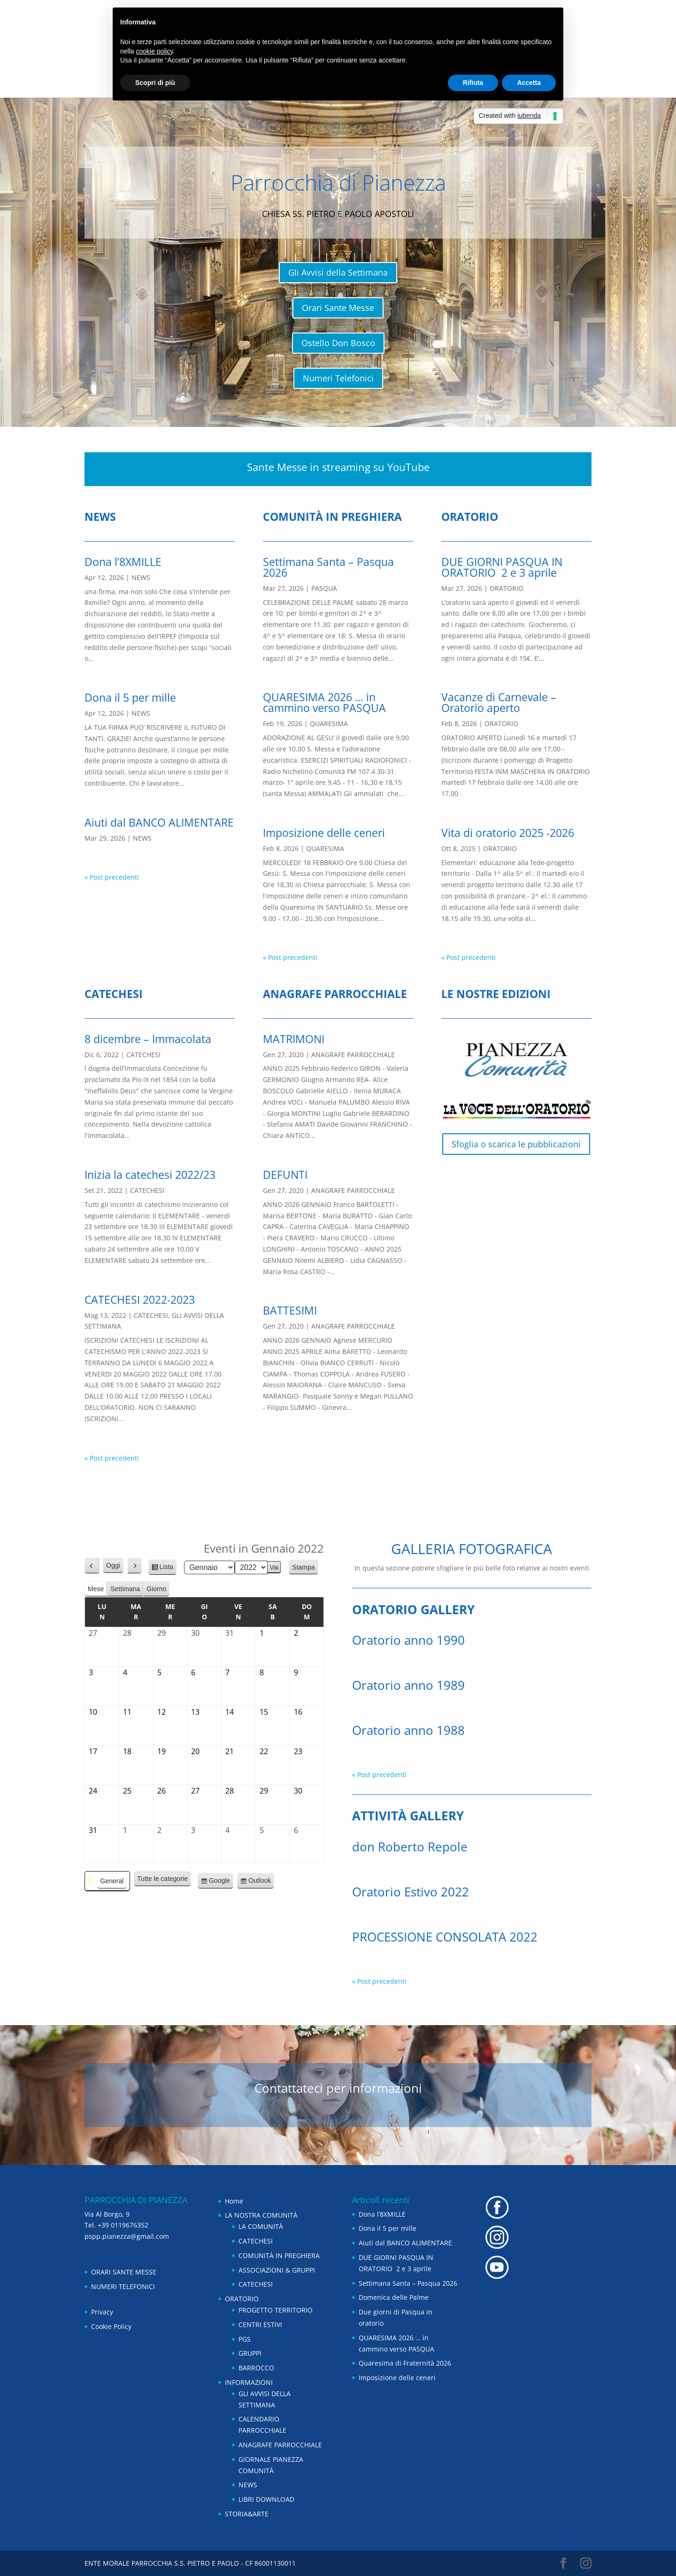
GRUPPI (249, 2353)
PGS (244, 2339)
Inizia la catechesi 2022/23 (149, 1174)
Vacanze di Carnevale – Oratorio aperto (498, 702)
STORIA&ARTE (247, 2513)
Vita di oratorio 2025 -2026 (507, 832)
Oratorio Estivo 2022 (410, 1891)
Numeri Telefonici (338, 378)
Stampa (305, 1568)
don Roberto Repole (410, 1846)
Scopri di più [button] (155, 82)
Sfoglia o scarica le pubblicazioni (516, 1144)
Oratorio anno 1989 (408, 1685)
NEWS (140, 577)
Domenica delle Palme (394, 2297)
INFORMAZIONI (249, 2382)
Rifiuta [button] (473, 82)
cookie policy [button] (154, 51)
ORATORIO (506, 588)
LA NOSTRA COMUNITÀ (261, 2215)
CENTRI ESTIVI (260, 2324)
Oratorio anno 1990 (408, 1640)
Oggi (113, 1565)
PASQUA (324, 588)
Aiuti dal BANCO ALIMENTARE (159, 822)
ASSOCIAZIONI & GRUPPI (276, 2270)
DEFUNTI (285, 1174)
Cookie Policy (111, 2326)
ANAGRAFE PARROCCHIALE (353, 1054)
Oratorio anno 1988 (408, 1730)
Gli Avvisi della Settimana (338, 272)
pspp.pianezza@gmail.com (126, 2236)
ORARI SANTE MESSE (123, 2271)
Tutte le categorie (162, 1878)
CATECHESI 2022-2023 (139, 1299)
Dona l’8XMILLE (122, 561)
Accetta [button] (529, 82)
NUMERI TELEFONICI (123, 2286)
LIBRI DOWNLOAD (266, 2499)
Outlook (259, 1882)
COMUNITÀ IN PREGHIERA (279, 2255)
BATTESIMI (290, 1310)
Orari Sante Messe (338, 307)
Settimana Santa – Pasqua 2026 (328, 567)
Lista (167, 1568)
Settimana (125, 1589)
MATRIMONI (293, 1038)
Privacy (102, 2311)
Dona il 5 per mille (130, 697)
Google (219, 1882)
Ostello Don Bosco (338, 342)
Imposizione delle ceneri (324, 832)
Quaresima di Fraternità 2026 (405, 2363)
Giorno (156, 1589)
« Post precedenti (111, 877)
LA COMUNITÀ (260, 2226)
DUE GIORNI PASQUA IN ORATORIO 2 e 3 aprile (501, 567)
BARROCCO (256, 2367)
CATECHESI (143, 1054)
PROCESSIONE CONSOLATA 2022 (445, 1936)
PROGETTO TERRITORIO (275, 2309)
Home (234, 2201)
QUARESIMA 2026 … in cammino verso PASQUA (324, 702)
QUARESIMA (329, 723)
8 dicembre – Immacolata (147, 1038)
